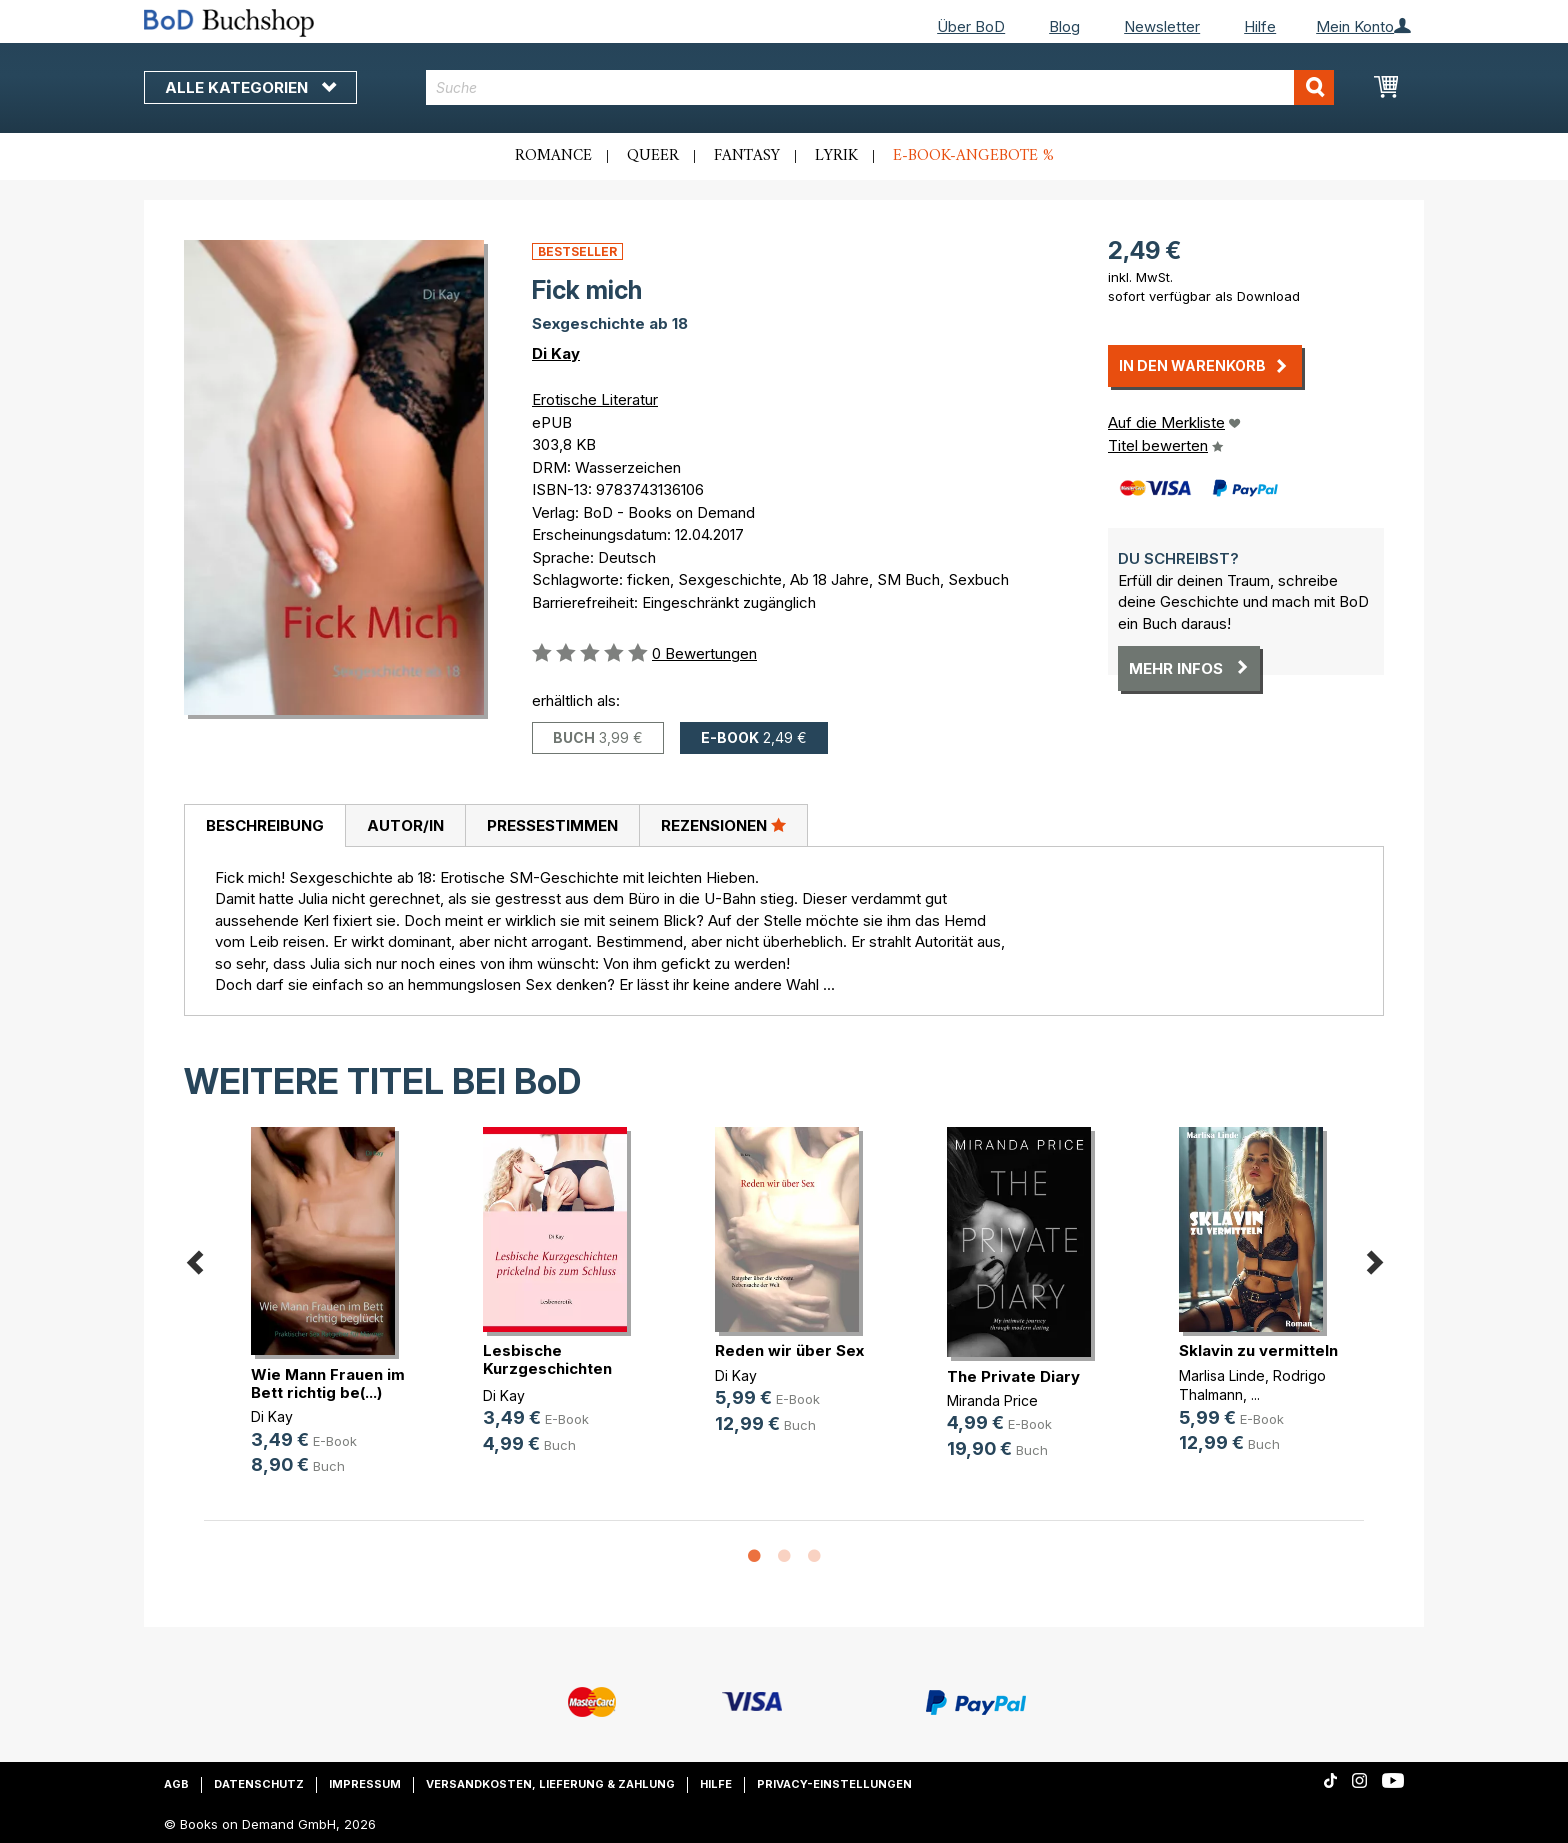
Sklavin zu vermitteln (1258, 1350)
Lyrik (836, 156)
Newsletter (1162, 26)
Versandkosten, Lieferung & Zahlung (550, 1784)
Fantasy (747, 156)
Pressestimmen (552, 825)
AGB (176, 1784)
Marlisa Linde (1222, 1375)
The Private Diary (1013, 1376)
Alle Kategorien (250, 87)
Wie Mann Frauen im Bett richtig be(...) (328, 1383)
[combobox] (880, 87)
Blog (1064, 26)
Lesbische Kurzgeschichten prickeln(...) (547, 1368)
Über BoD (971, 26)
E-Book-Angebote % (973, 156)
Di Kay (556, 353)
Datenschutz (259, 1784)
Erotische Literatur (595, 399)
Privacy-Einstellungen (834, 1784)
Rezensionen (723, 825)
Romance (553, 156)
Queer (653, 156)
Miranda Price (992, 1400)
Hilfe (1260, 26)
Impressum (365, 1784)
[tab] (264, 826)
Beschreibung (265, 825)
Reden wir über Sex (789, 1350)
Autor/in (405, 825)
